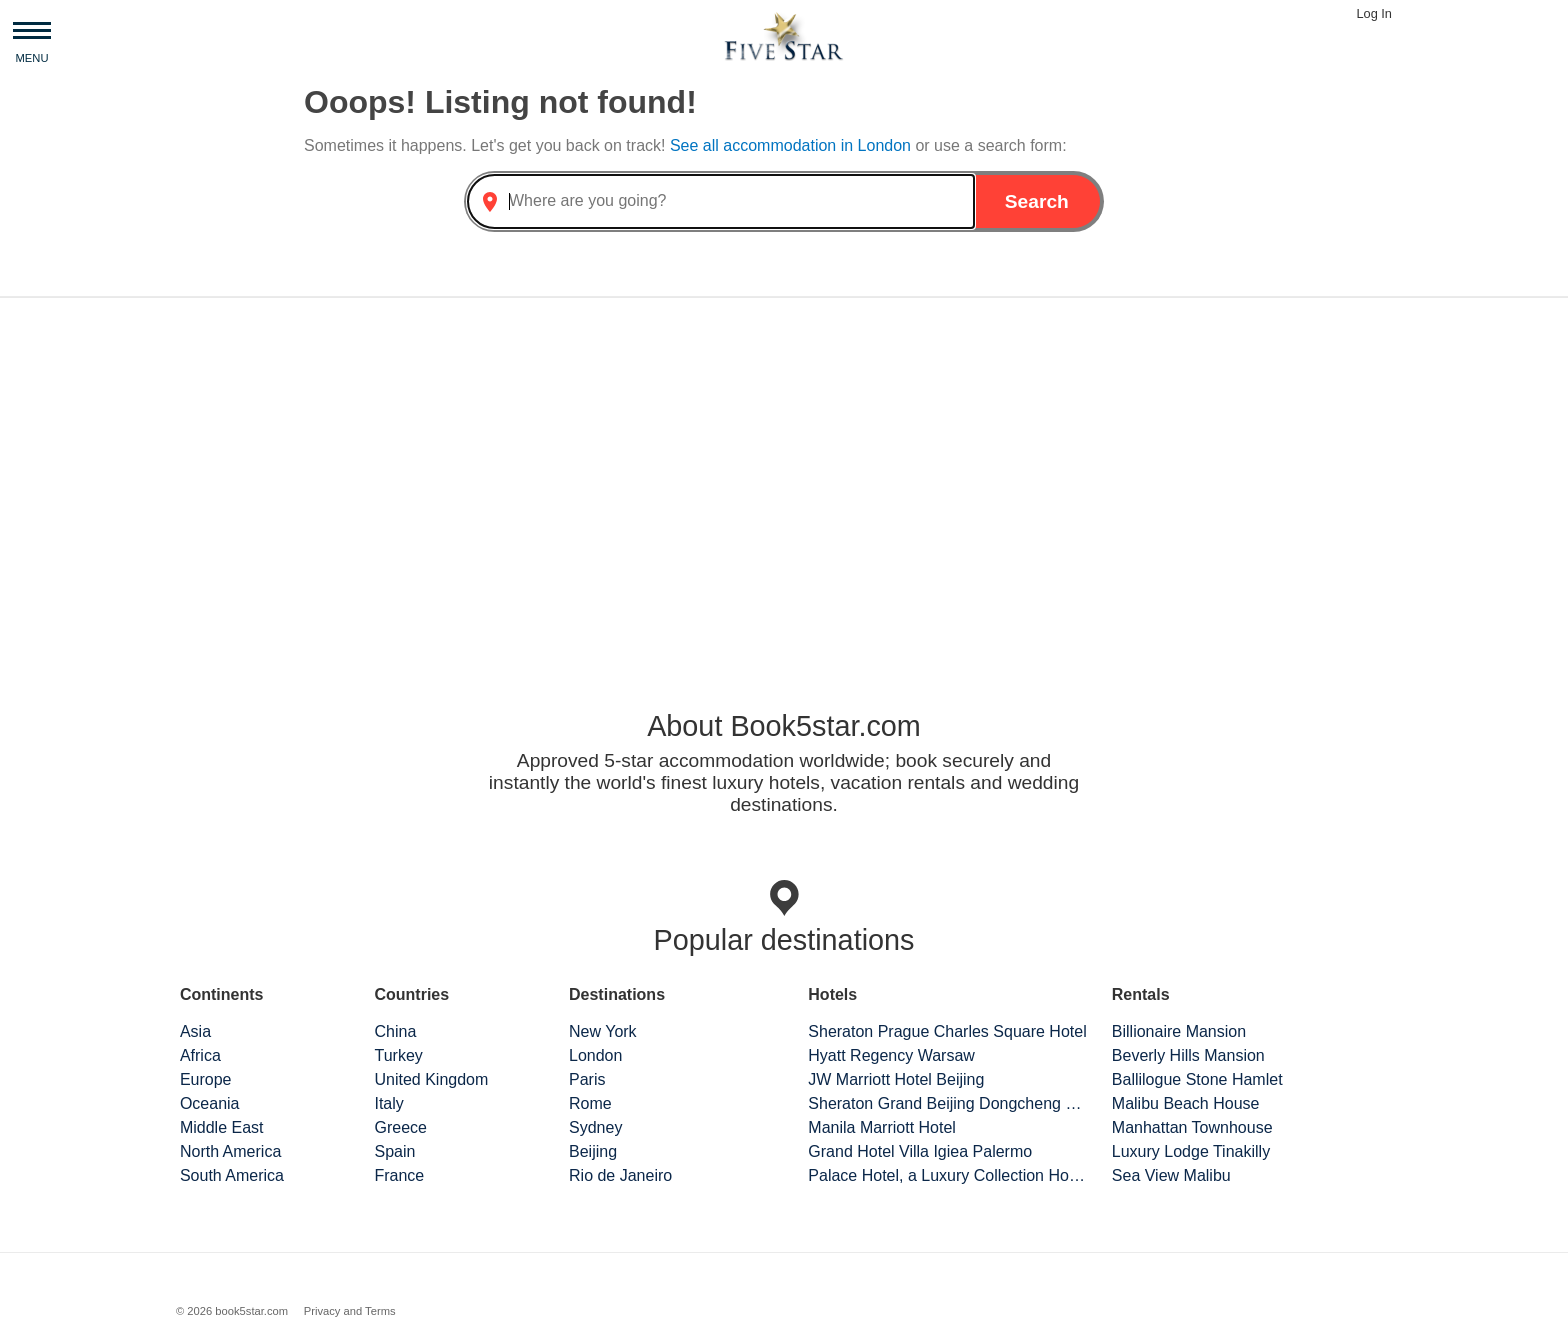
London (595, 1055)
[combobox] (721, 201)
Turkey (398, 1055)
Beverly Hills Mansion (1188, 1055)
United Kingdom (431, 1079)
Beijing (593, 1151)
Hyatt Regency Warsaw (891, 1055)
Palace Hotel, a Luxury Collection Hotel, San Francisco (948, 1175)
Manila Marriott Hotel (882, 1127)
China (395, 1031)
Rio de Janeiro (620, 1175)
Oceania (210, 1103)
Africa (200, 1055)
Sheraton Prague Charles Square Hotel (947, 1031)
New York (603, 1031)
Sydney (595, 1127)
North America (230, 1151)
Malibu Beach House (1186, 1103)
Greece (400, 1127)
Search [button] (1037, 201)
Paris (587, 1079)
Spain (394, 1151)
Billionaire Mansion (1179, 1031)
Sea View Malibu (1171, 1175)
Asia (195, 1031)
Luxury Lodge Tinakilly (1191, 1151)
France (399, 1175)
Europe (206, 1079)
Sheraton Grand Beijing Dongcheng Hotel (948, 1103)
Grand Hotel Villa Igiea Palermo (920, 1151)
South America (232, 1175)
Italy (388, 1103)
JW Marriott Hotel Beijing (896, 1079)
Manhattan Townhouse (1192, 1127)
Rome (590, 1103)
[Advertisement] (784, 470)
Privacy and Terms (350, 1311)
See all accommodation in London (793, 145)
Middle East (222, 1127)
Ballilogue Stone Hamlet (1197, 1079)
